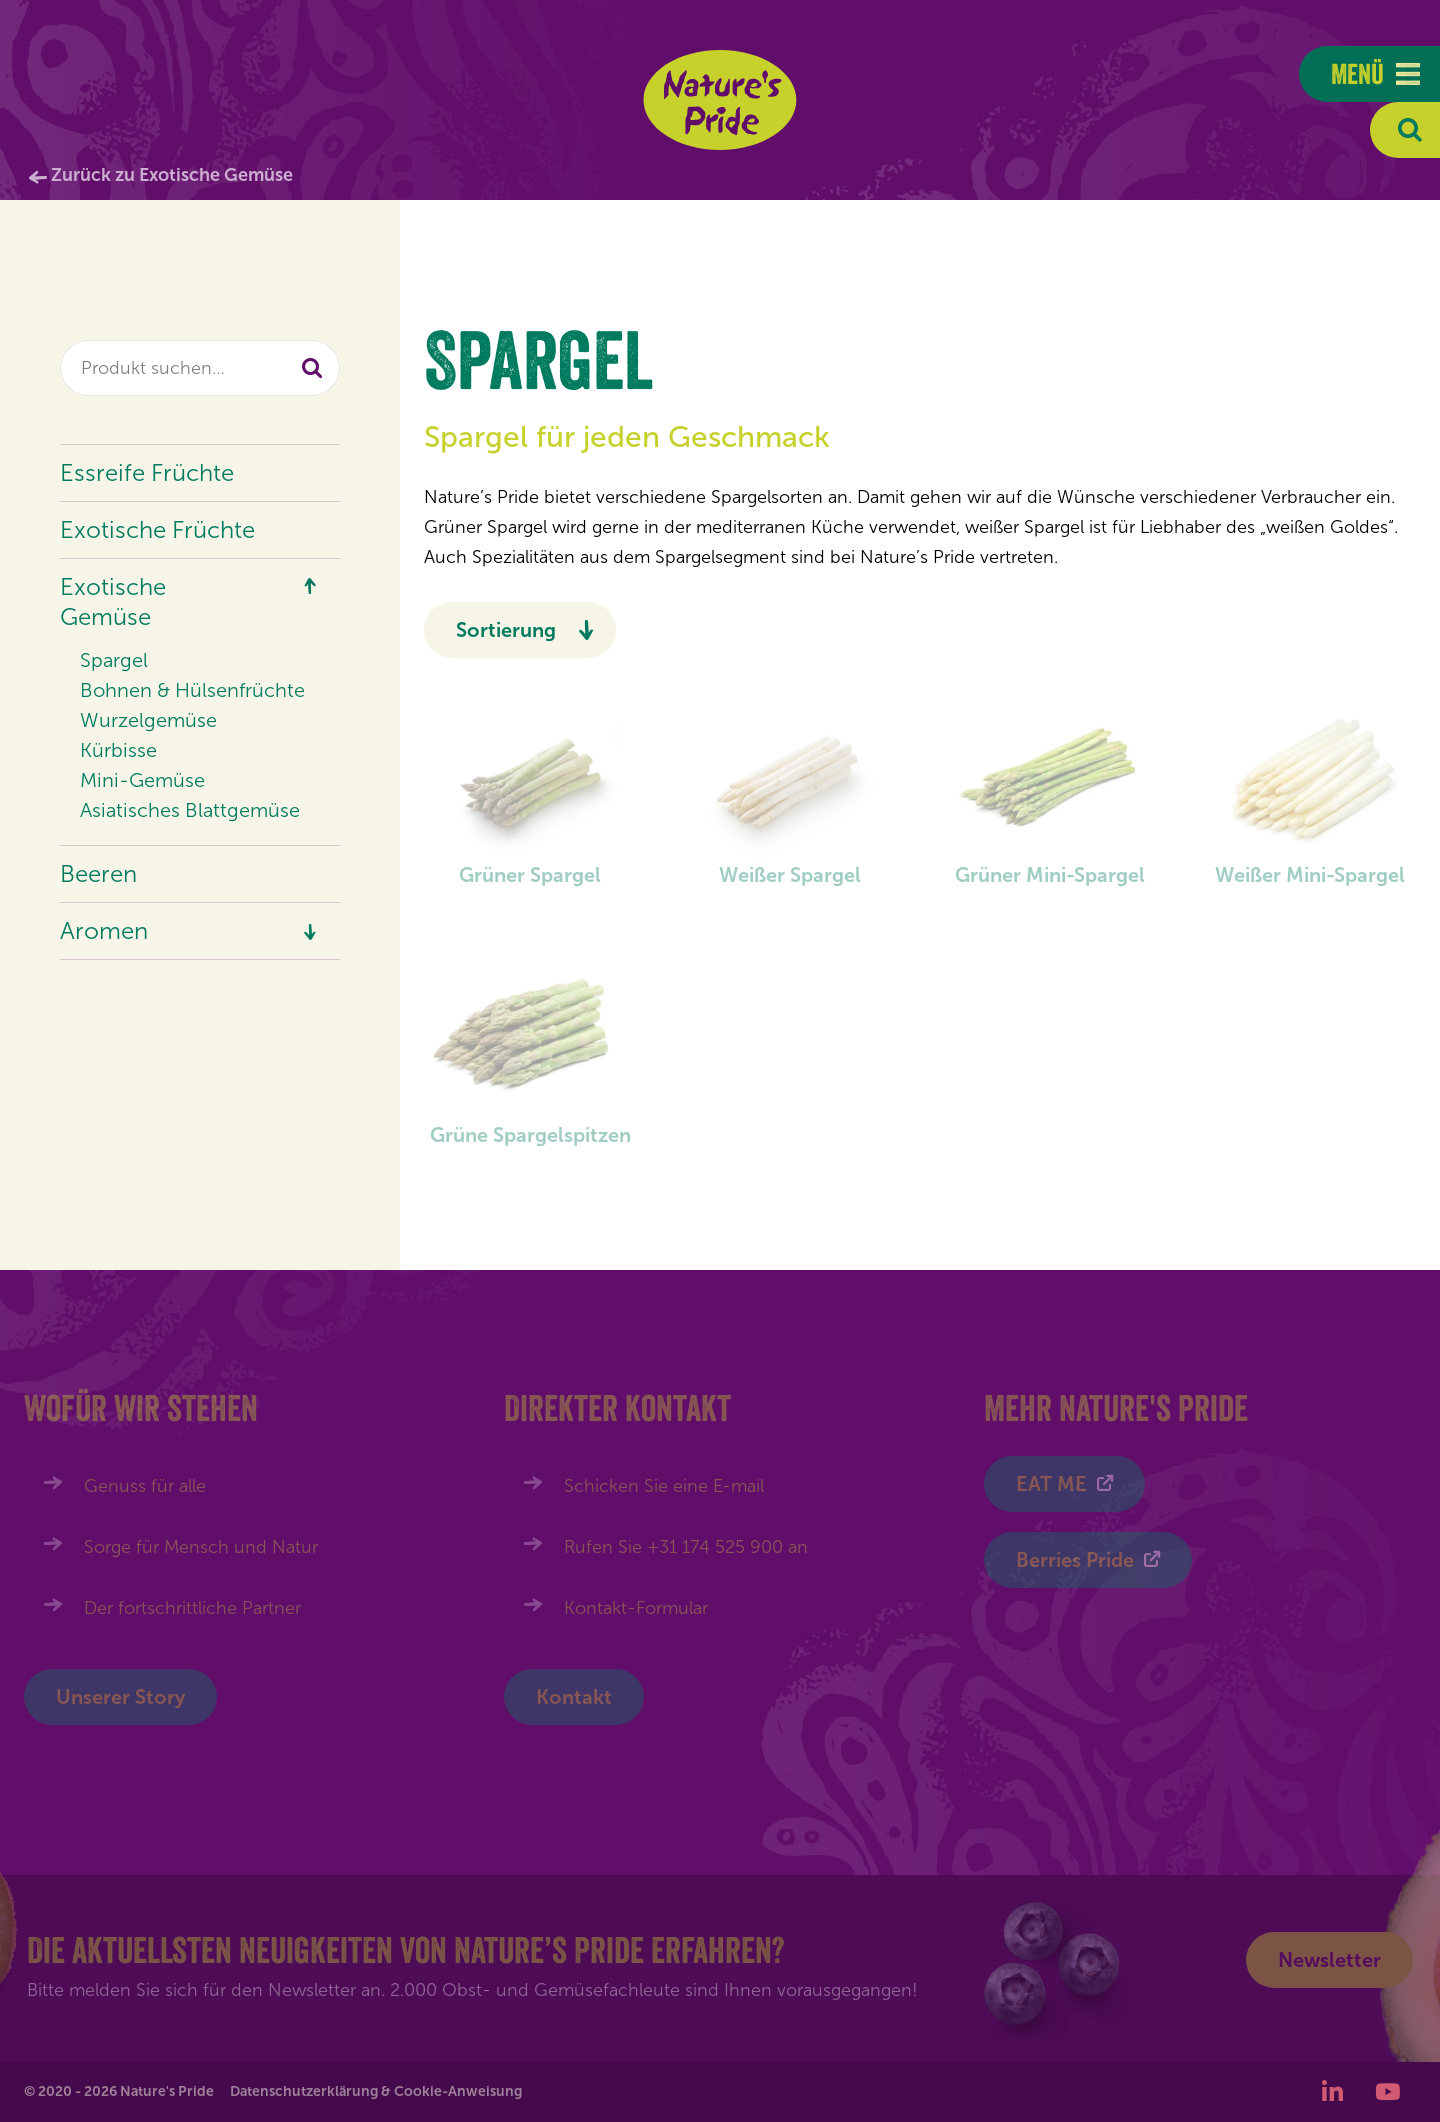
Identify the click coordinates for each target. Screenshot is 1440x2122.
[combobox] (200, 368)
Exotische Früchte (157, 529)
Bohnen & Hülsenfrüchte (192, 690)
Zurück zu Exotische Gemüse (172, 175)
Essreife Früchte (147, 472)
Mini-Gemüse (142, 780)
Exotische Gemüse (113, 601)
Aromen (104, 930)
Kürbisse (118, 750)
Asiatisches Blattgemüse (190, 810)
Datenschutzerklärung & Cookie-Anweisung (376, 2091)
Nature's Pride (720, 100)
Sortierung (506, 630)
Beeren (98, 873)
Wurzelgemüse (148, 720)
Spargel (114, 660)
